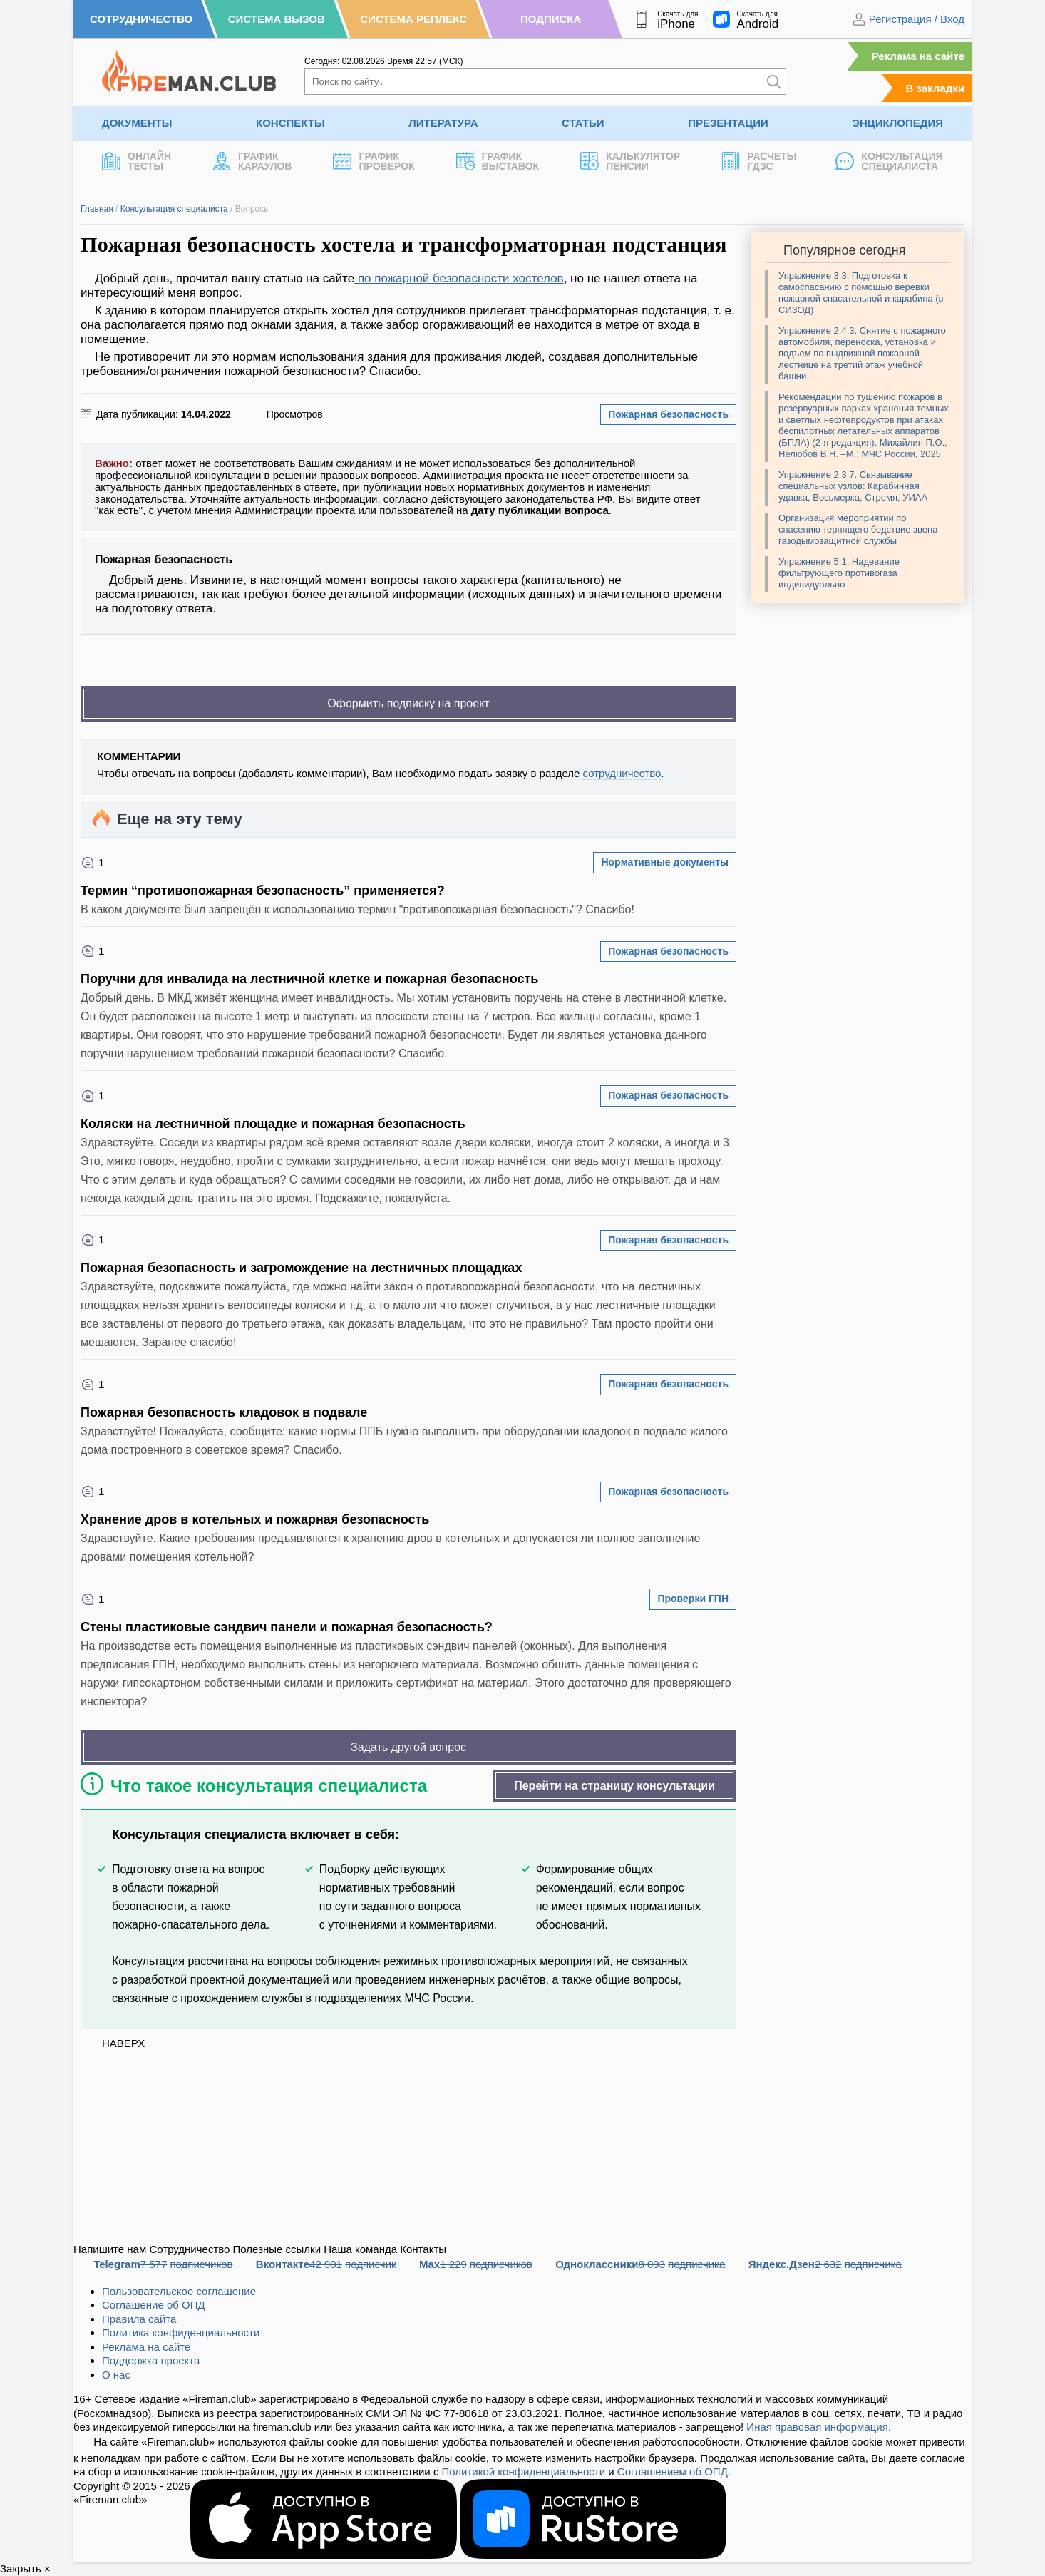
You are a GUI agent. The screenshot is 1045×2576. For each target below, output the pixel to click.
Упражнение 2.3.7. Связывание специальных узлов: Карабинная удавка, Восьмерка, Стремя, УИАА (852, 486)
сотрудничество (622, 773)
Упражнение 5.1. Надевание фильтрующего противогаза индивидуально (839, 573)
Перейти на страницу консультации (614, 1786)
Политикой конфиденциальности (524, 2471)
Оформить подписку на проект (408, 703)
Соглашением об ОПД (672, 2471)
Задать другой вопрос (408, 1747)
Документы (137, 123)
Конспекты (290, 123)
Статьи (583, 123)
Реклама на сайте (918, 56)
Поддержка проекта (151, 2360)
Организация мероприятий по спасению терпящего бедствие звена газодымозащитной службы (857, 529)
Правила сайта (139, 2319)
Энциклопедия (897, 123)
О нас (116, 2375)
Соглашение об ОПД (153, 2305)
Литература (443, 123)
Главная (97, 209)
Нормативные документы (665, 862)
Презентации (728, 123)
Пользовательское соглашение (179, 2291)
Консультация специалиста (174, 209)
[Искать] (774, 81)
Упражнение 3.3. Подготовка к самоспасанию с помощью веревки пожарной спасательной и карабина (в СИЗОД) (861, 292)
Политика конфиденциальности (180, 2332)
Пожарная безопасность (668, 414)
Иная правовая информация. (818, 2427)
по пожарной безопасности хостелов (458, 278)
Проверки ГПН (693, 1598)
